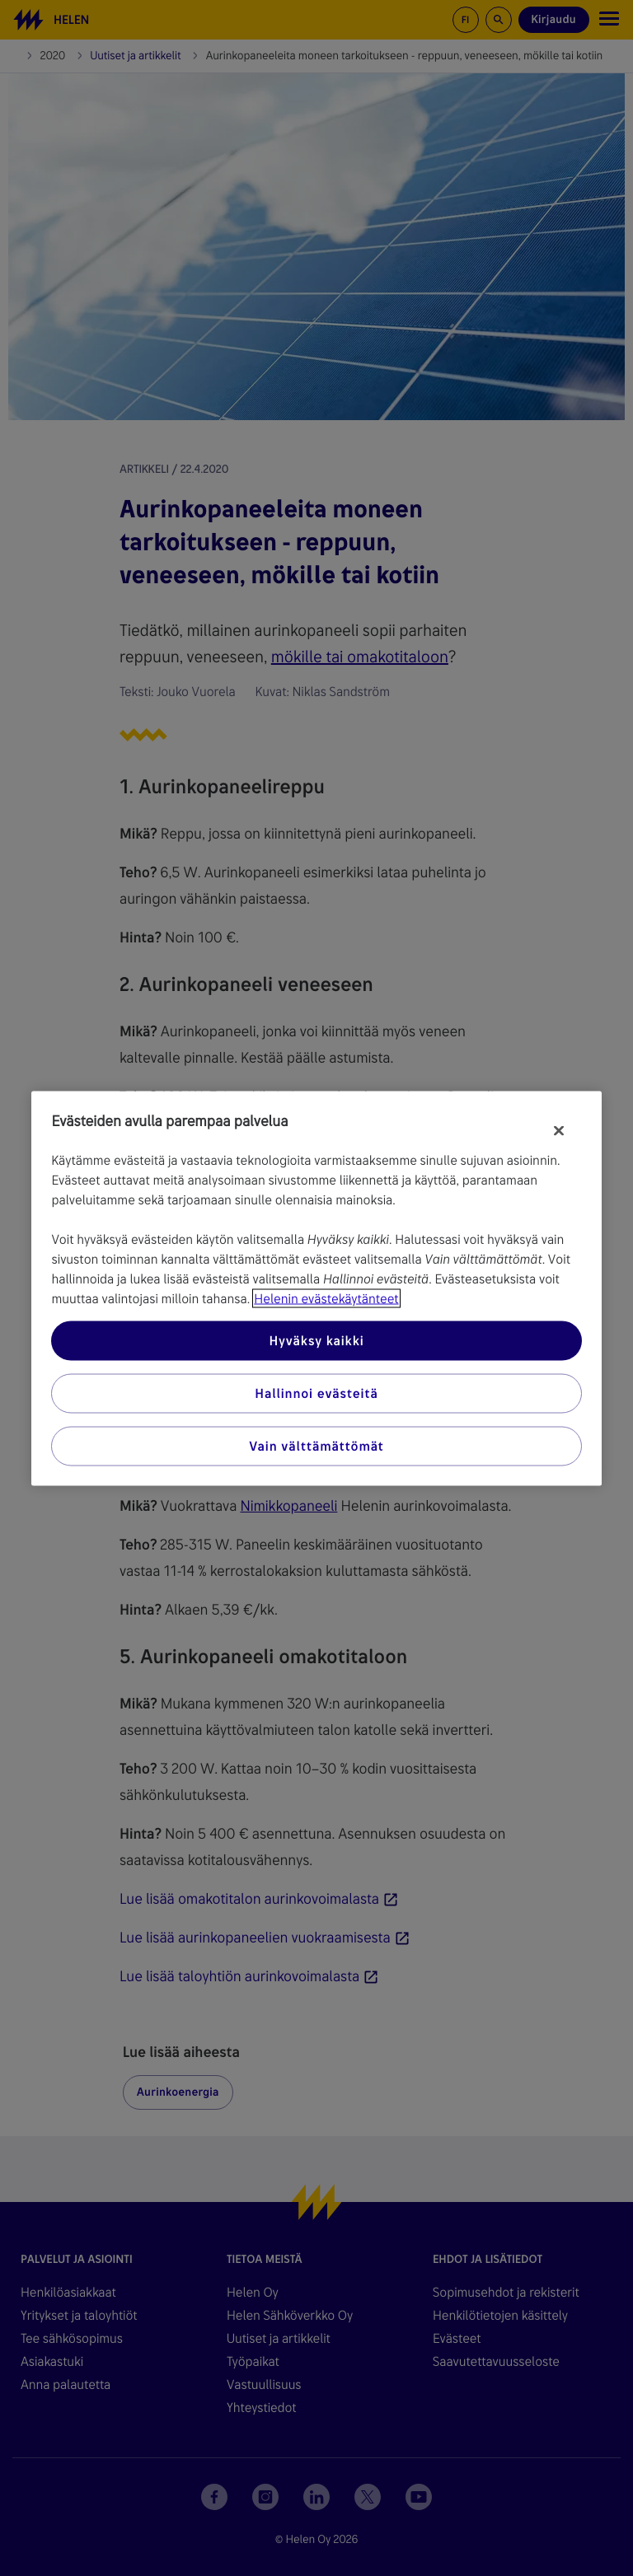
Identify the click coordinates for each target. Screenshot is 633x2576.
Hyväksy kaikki (316, 1340)
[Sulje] (559, 1130)
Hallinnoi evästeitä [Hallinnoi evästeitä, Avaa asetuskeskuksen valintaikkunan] (316, 1392)
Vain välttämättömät (316, 1445)
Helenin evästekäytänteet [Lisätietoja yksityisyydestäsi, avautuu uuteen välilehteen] (326, 1298)
